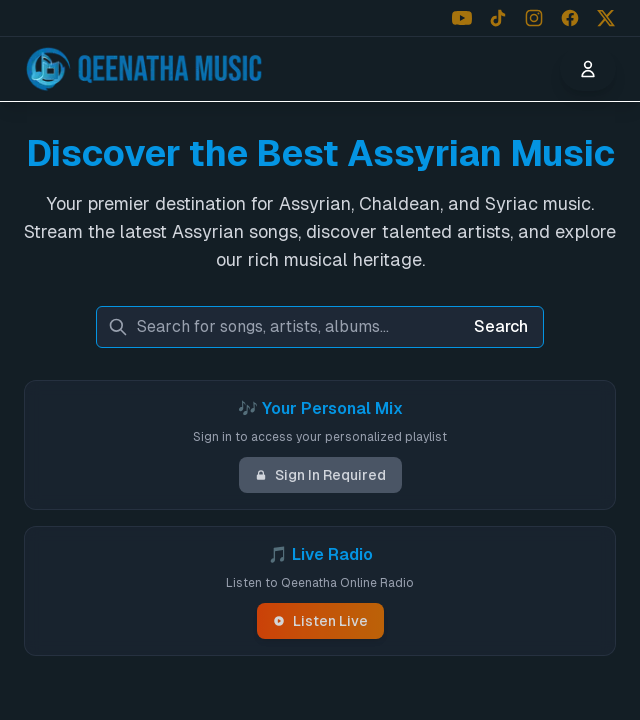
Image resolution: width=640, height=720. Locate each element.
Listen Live (320, 621)
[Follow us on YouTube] (462, 18)
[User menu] (588, 69)
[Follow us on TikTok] (498, 18)
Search (501, 326)
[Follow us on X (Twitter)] (606, 18)
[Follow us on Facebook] (570, 18)
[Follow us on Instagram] (534, 18)
